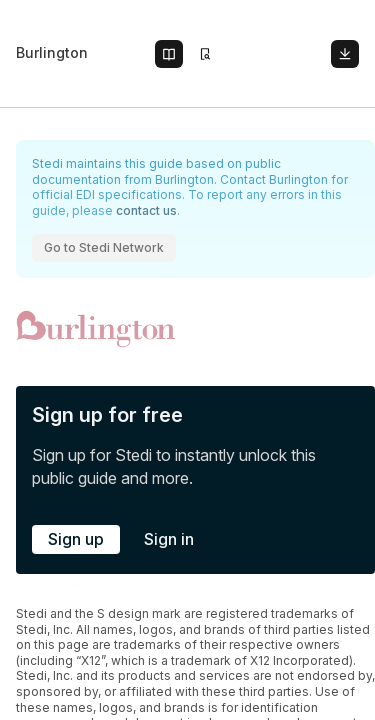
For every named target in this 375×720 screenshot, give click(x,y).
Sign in (169, 539)
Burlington (52, 52)
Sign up (76, 539)
